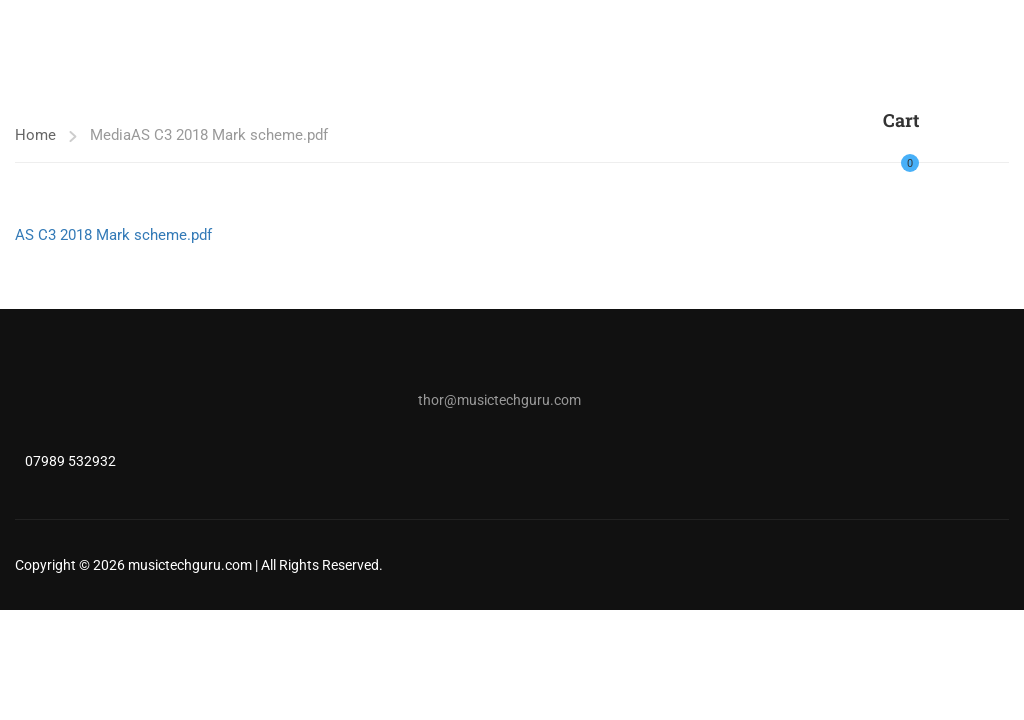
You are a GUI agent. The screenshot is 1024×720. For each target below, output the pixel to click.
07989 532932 (70, 461)
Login (946, 151)
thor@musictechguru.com (499, 400)
